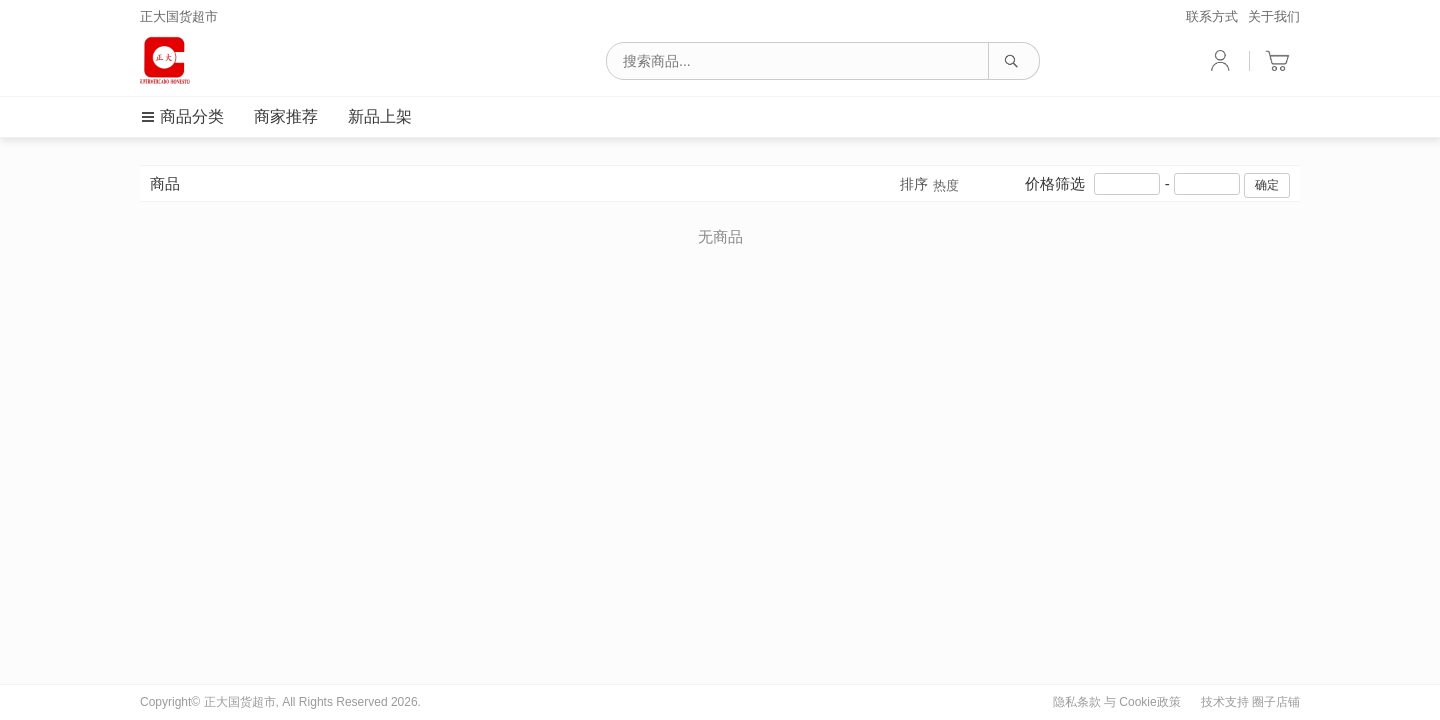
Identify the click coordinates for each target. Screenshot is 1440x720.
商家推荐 (286, 116)
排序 (929, 185)
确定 (1267, 185)
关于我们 (1274, 16)
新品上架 (380, 116)
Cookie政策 (1149, 702)
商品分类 (182, 116)
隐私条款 (1077, 702)
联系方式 (1212, 16)
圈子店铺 (1276, 702)
